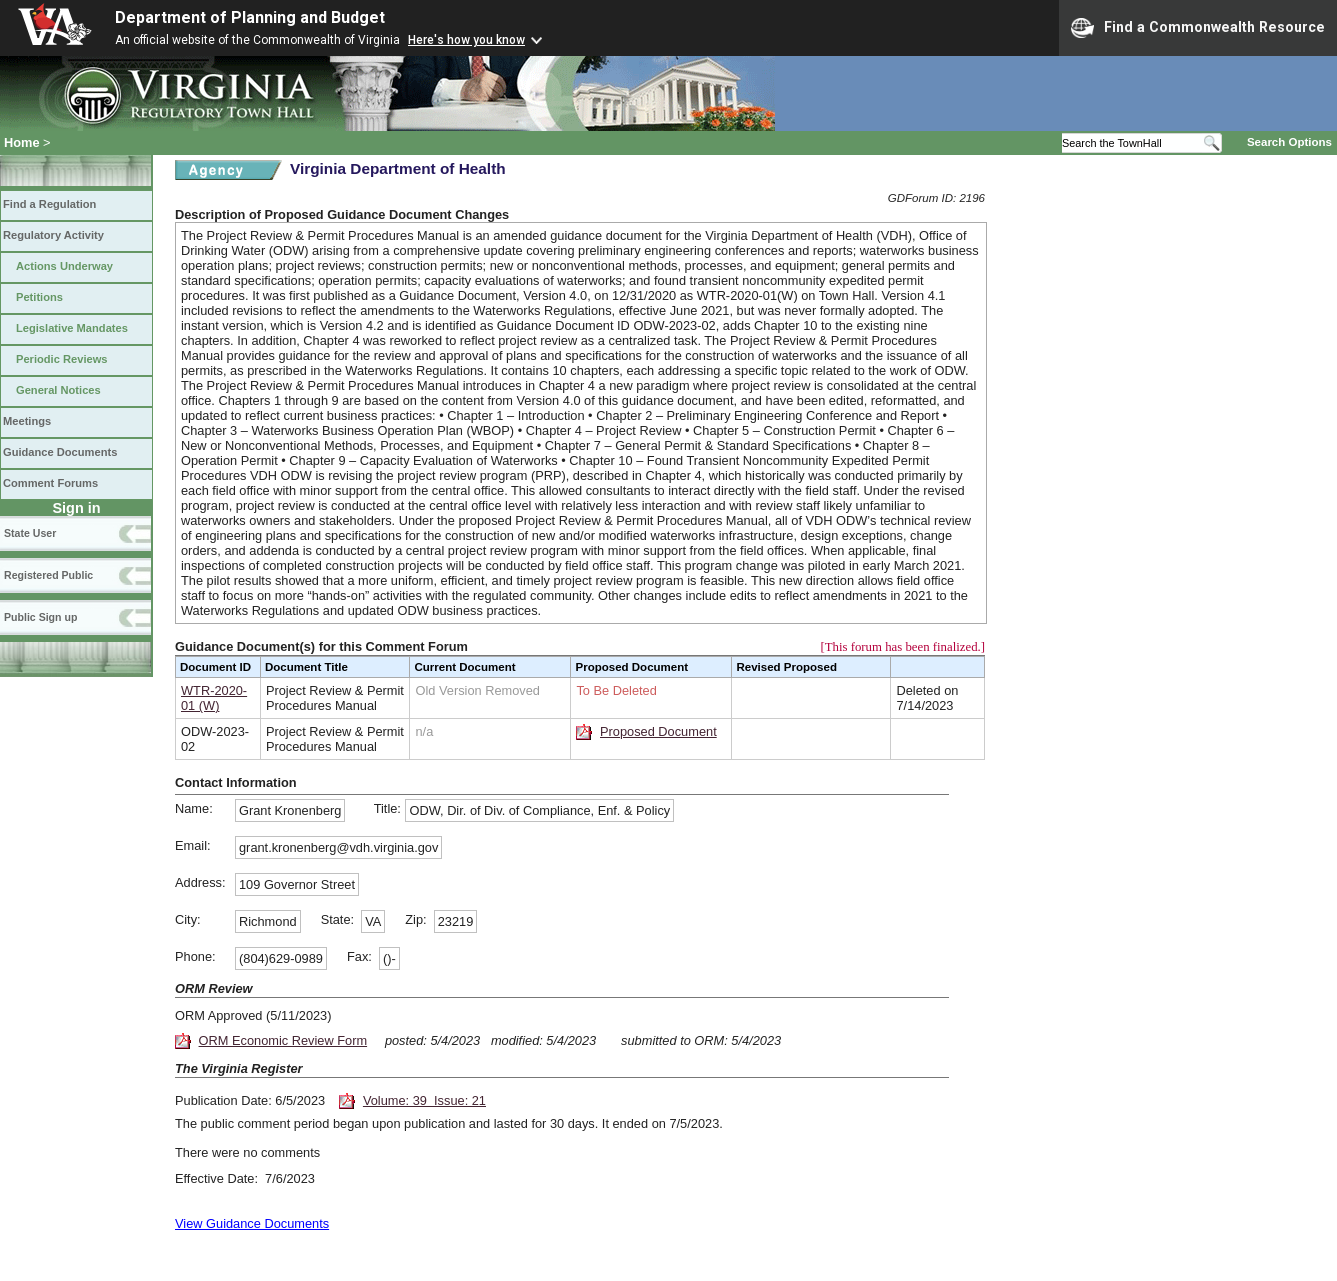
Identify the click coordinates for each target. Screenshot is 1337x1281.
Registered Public (48, 575)
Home (22, 142)
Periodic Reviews (62, 359)
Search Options (1289, 142)
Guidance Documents (60, 452)
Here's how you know (466, 40)
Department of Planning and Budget (250, 17)
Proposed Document (658, 731)
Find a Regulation (49, 204)
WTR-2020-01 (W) (214, 698)
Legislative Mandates (72, 328)
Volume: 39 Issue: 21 (424, 1100)
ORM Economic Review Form (283, 1040)
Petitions (39, 297)
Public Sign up (40, 617)
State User (30, 533)
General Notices (58, 390)
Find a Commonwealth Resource (1198, 28)
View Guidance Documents (252, 1223)
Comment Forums (50, 483)
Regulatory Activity (53, 235)
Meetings (27, 421)
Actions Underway (64, 266)
